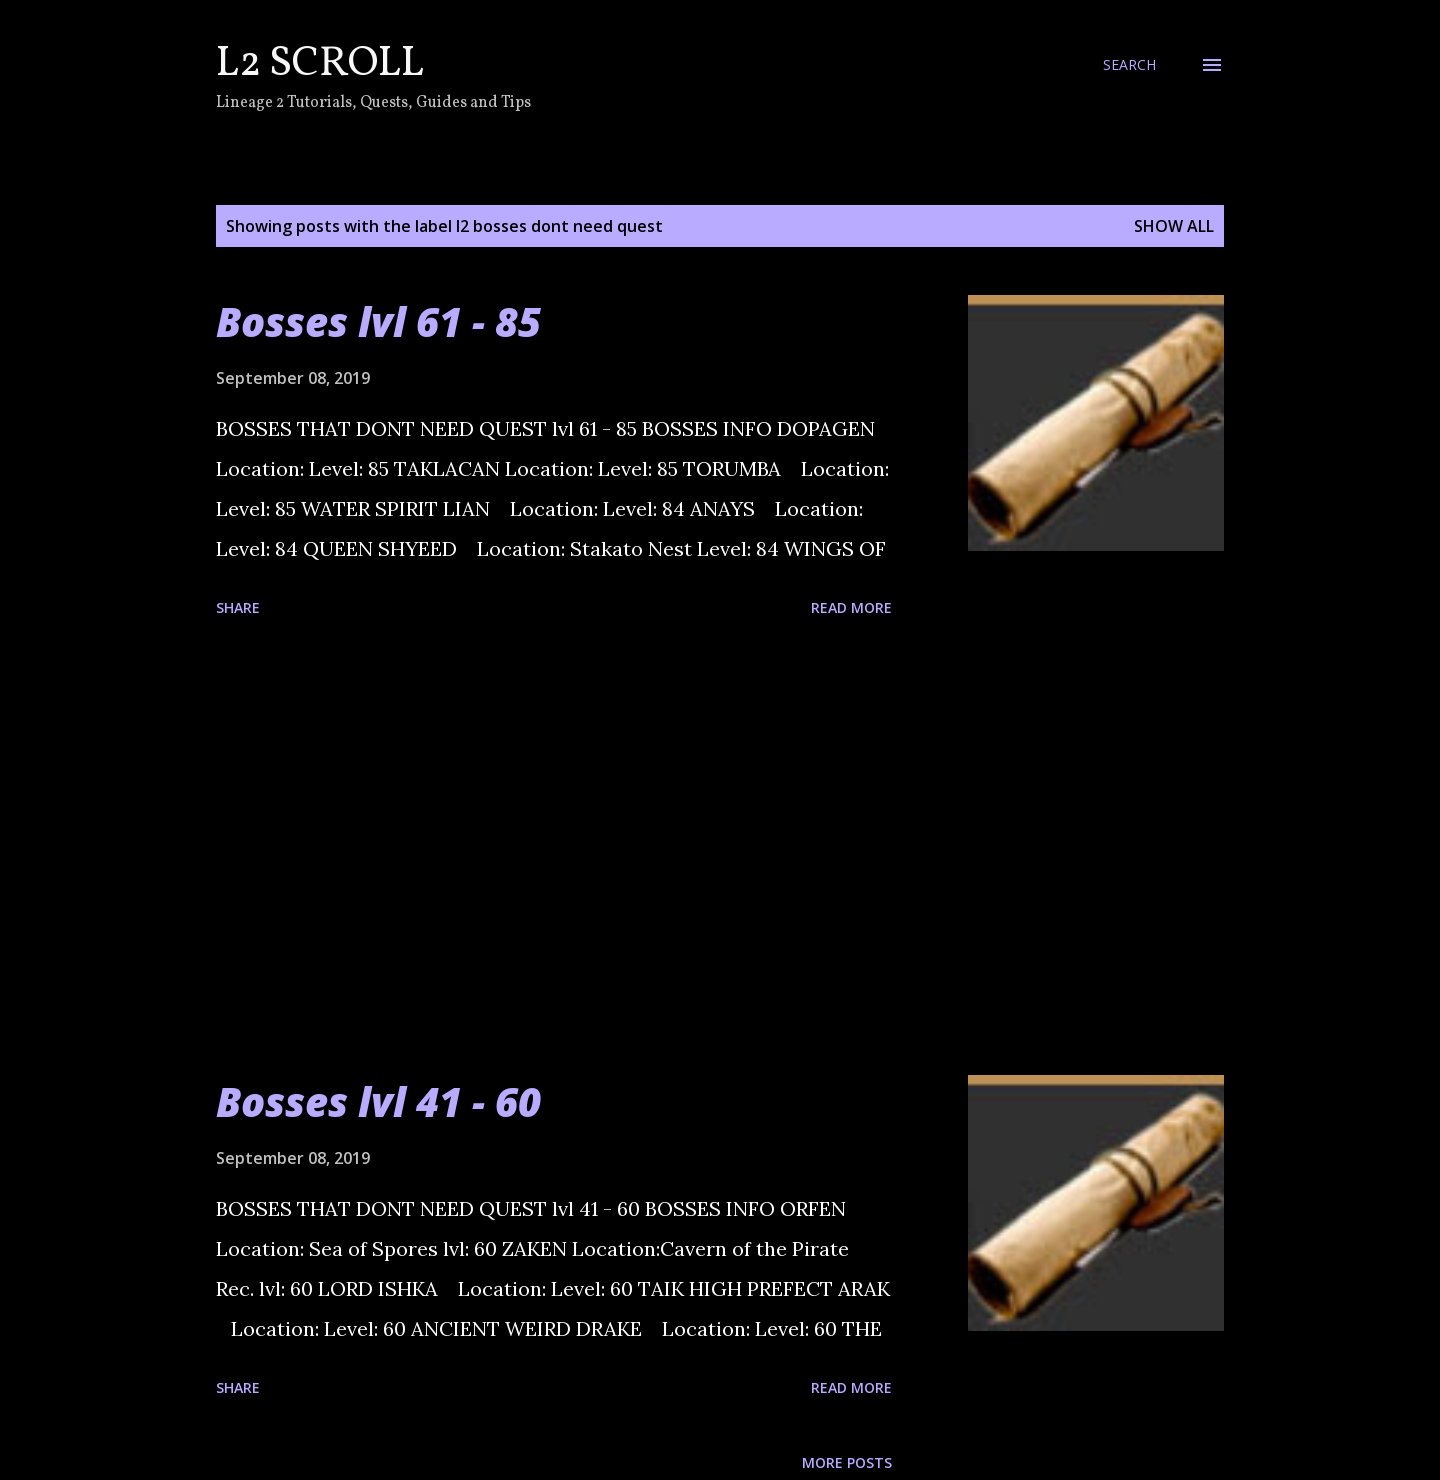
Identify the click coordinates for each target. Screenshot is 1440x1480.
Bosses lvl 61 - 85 (378, 321)
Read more (851, 607)
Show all (1174, 226)
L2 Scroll (320, 64)
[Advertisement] (554, 850)
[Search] (1129, 65)
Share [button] (238, 607)
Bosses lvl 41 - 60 (378, 1101)
